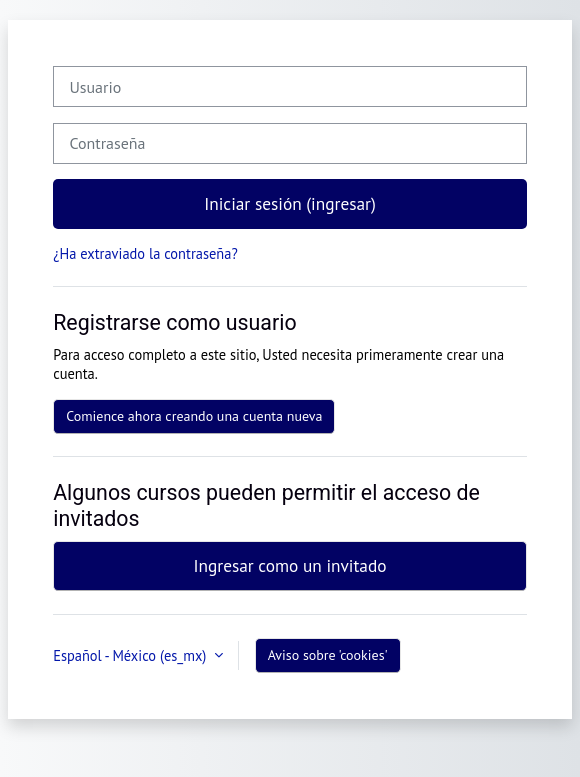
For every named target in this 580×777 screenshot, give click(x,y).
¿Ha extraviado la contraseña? (145, 253)
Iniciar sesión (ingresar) (290, 203)
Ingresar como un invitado (289, 565)
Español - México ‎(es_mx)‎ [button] (131, 655)
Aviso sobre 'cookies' (328, 655)
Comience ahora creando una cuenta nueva (194, 416)
